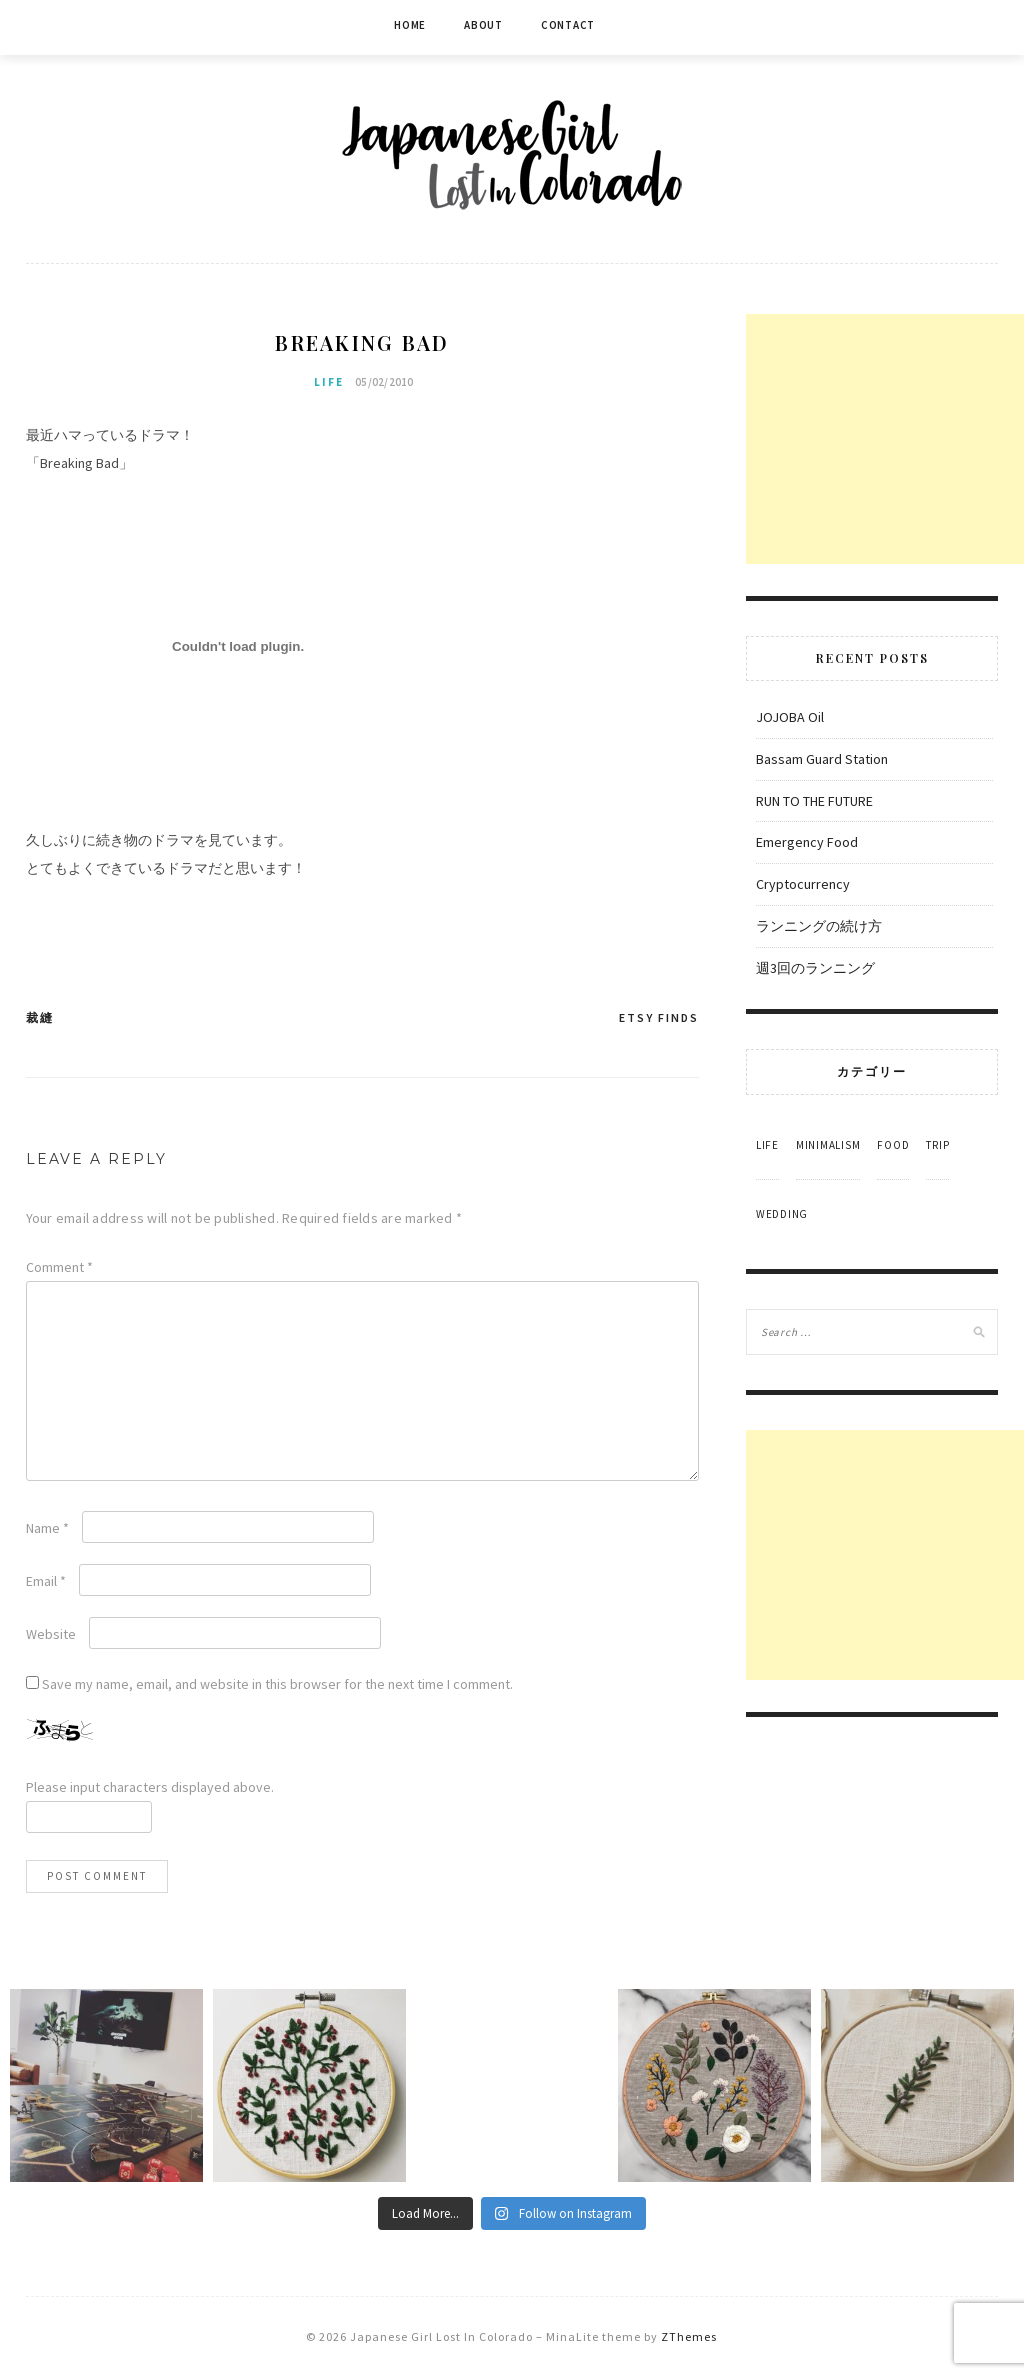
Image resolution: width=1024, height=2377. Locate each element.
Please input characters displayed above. (150, 1787)
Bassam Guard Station (822, 759)
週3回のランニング (815, 968)
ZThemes (689, 2336)
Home (410, 25)
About (483, 25)
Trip (937, 1145)
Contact (568, 25)
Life (329, 382)
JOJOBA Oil (790, 717)
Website (51, 1634)
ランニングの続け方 (819, 926)
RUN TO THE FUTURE (814, 801)
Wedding (782, 1214)
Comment (59, 1267)
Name (47, 1528)
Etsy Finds (659, 1017)
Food (893, 1145)
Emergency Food (807, 842)
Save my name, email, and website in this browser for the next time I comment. (277, 1684)
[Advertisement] (885, 439)
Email (46, 1581)
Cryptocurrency (803, 884)
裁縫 (40, 1017)
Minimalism (828, 1145)
